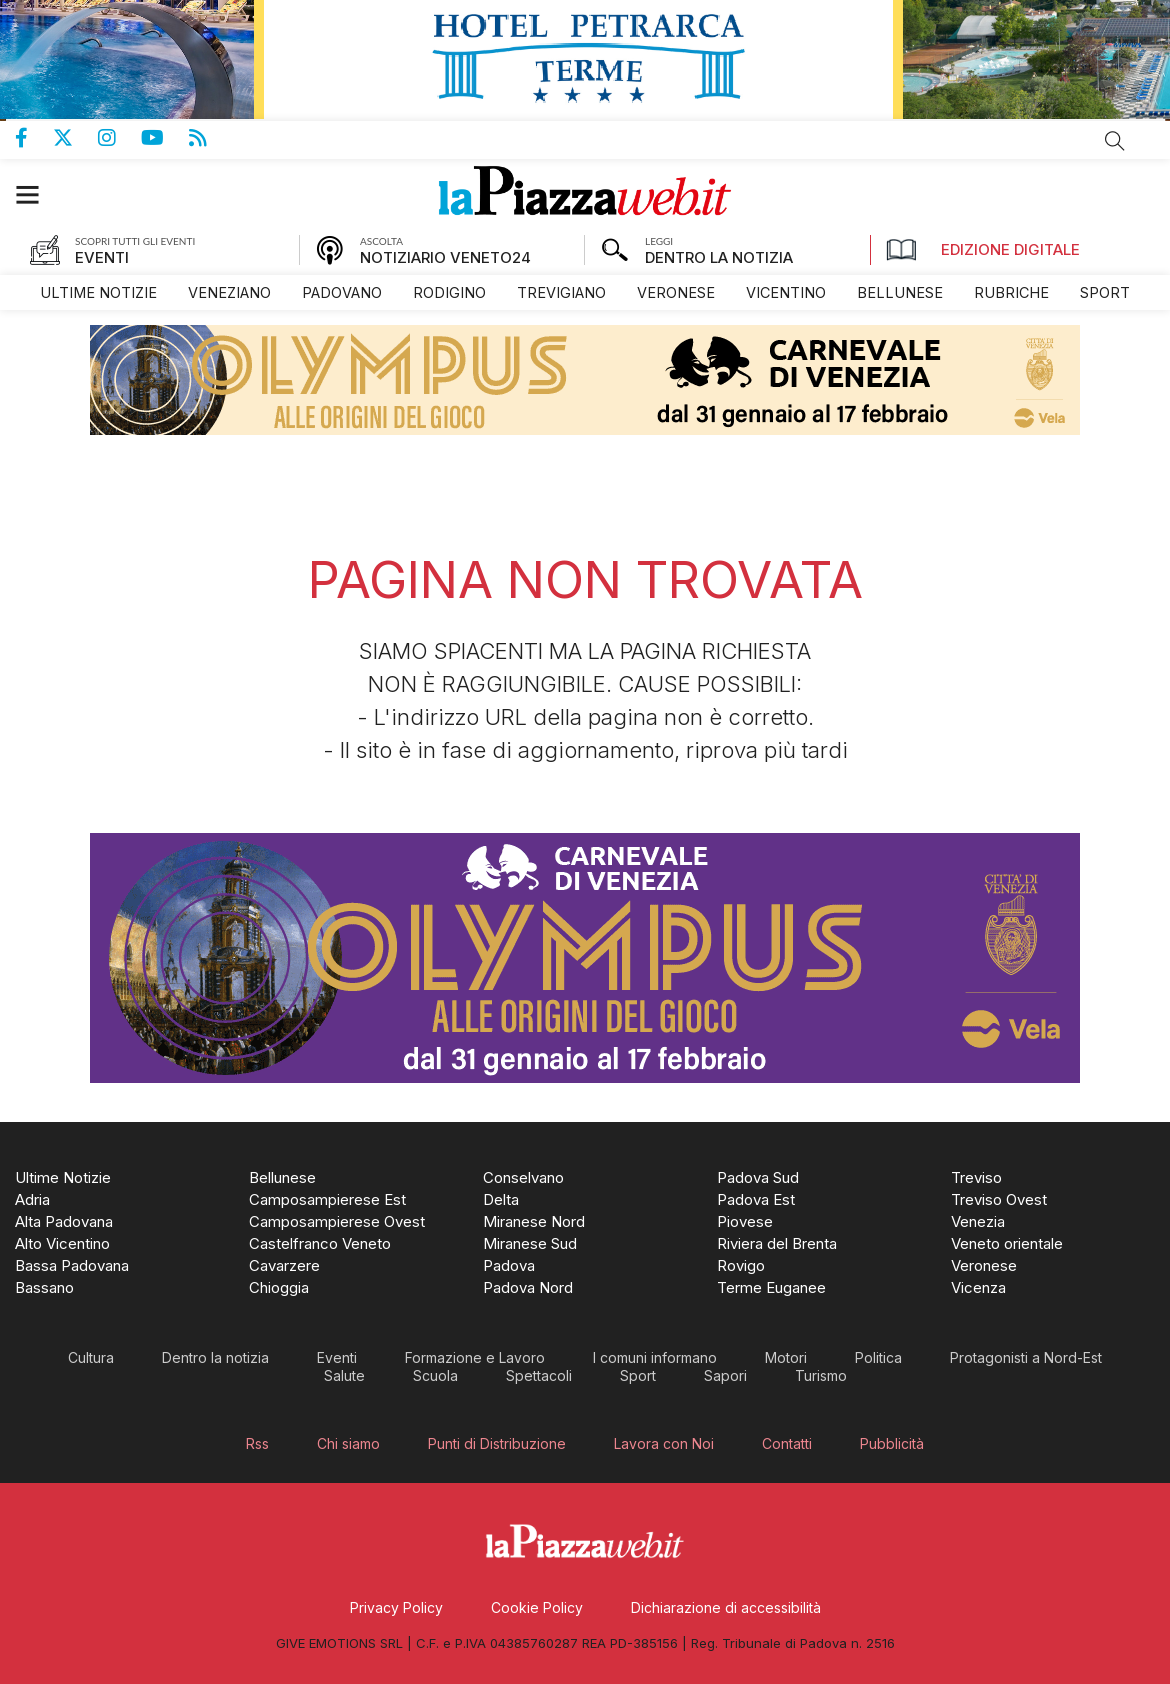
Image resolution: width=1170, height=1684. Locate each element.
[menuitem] (98, 292)
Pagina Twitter (75, 138)
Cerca (1115, 141)
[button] (37, 194)
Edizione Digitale (983, 250)
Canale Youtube (165, 138)
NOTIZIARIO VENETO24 (445, 257)
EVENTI (102, 257)
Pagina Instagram (119, 138)
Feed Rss (210, 138)
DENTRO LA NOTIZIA (719, 257)
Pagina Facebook (34, 138)
